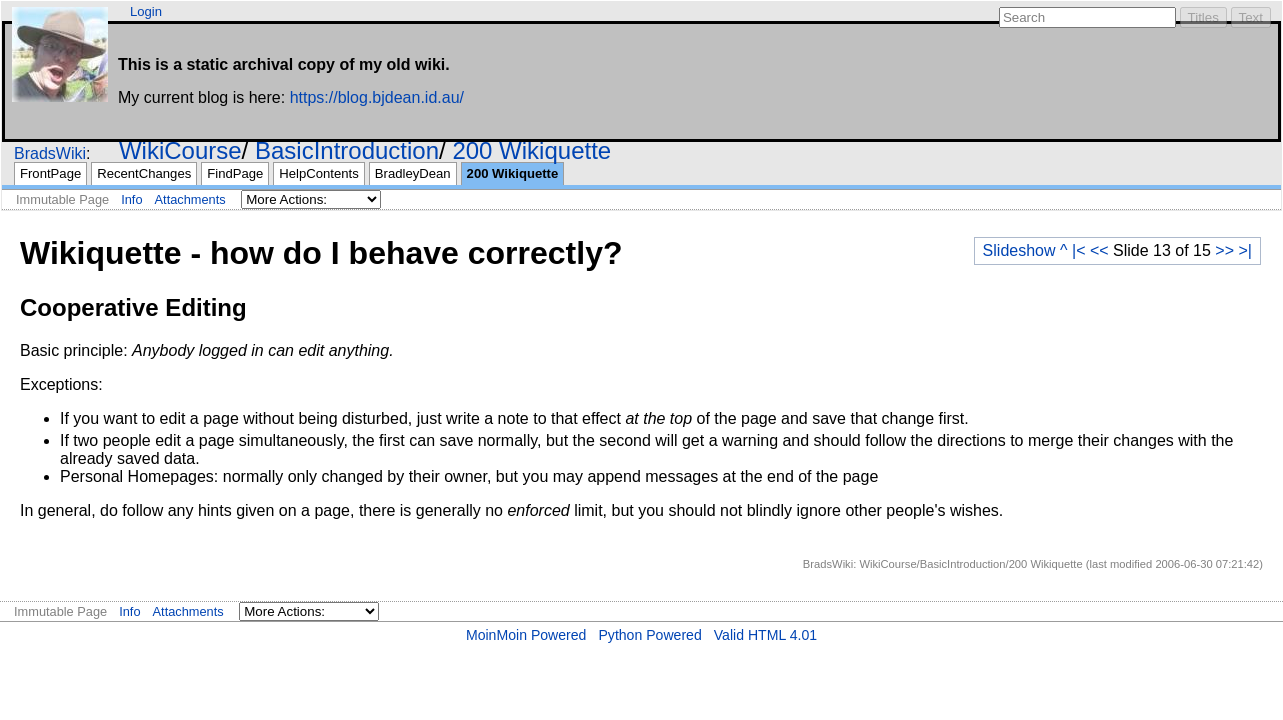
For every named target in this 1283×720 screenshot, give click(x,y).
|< (1079, 250)
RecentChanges (144, 173)
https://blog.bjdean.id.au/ (377, 97)
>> (1224, 250)
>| (1246, 250)
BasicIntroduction (347, 150)
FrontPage (50, 173)
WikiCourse (180, 150)
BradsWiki (50, 153)
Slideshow (1019, 250)
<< (1099, 250)
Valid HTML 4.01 (765, 635)
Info (131, 199)
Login (146, 11)
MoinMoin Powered (526, 635)
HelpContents (318, 173)
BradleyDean (413, 173)
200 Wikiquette (531, 150)
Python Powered (649, 635)
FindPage (235, 173)
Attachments (190, 199)
